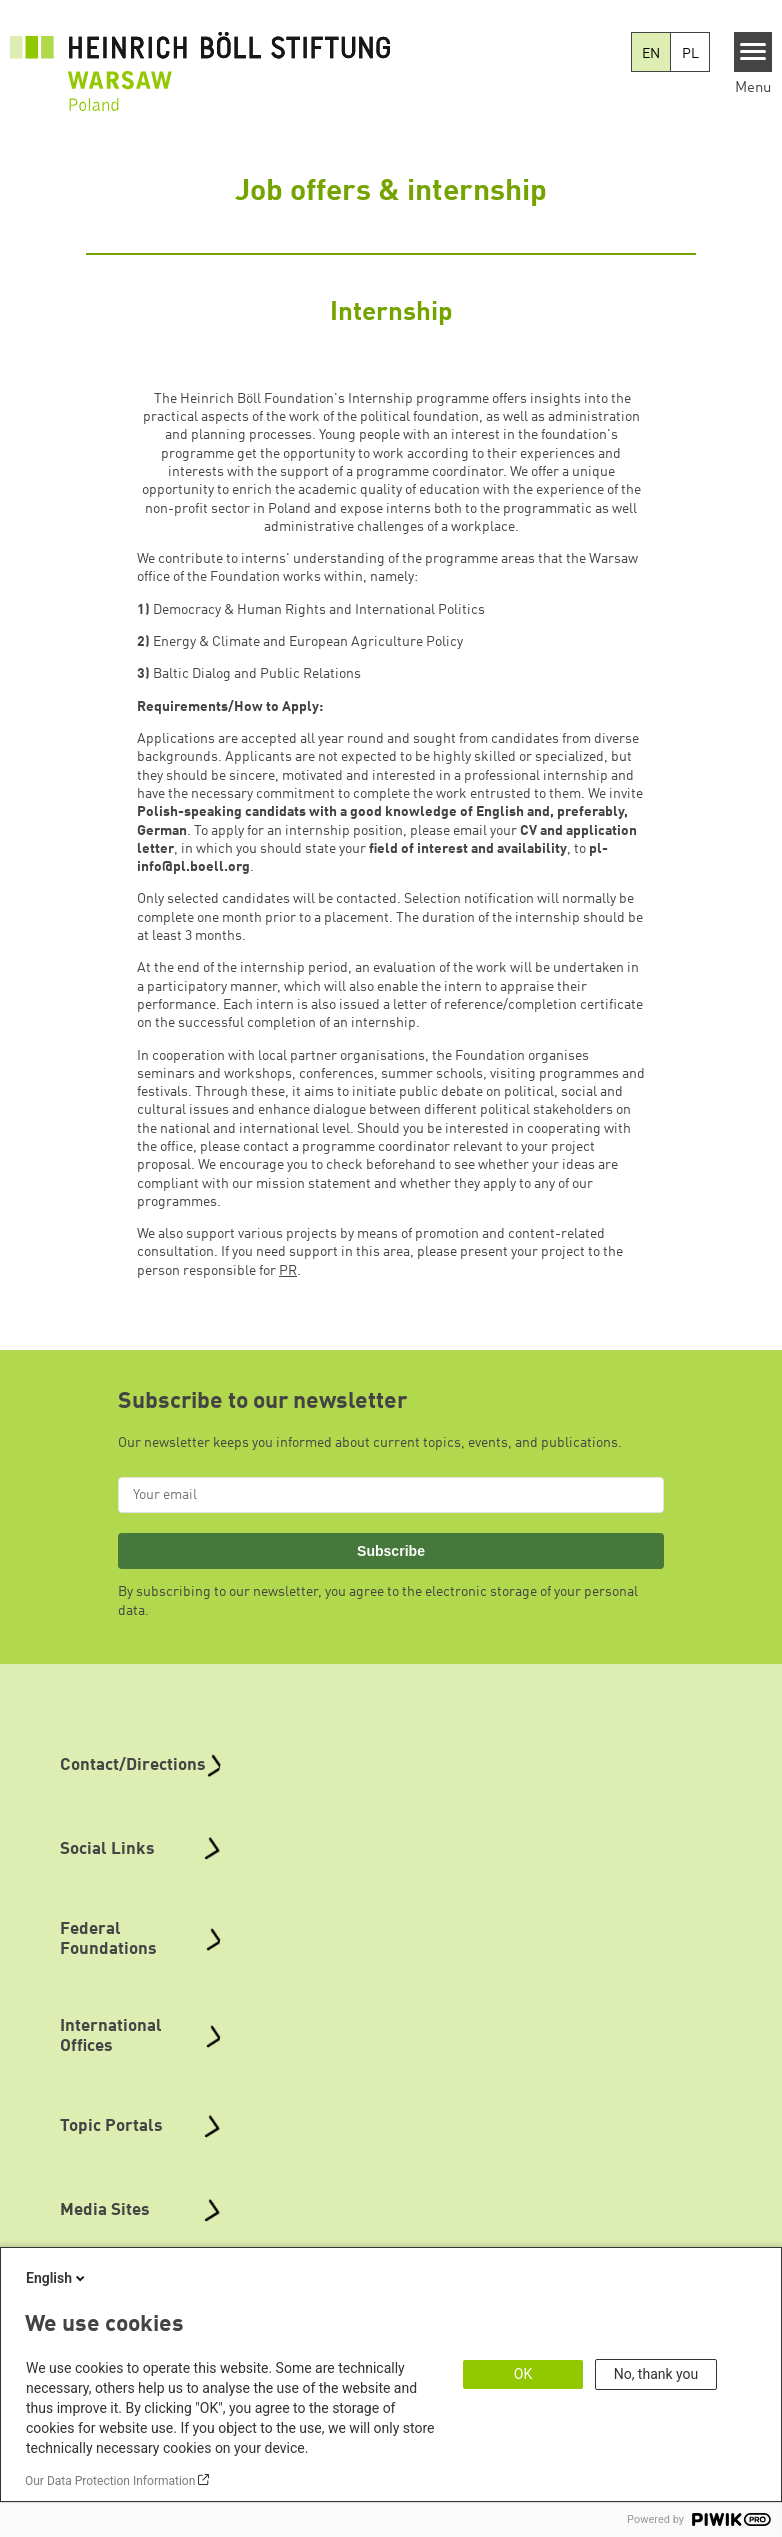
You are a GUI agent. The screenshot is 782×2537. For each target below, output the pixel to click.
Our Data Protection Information (110, 2481)
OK (523, 2374)
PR (288, 1271)
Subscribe (391, 1551)
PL (690, 54)
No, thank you (656, 2374)
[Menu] (753, 52)
